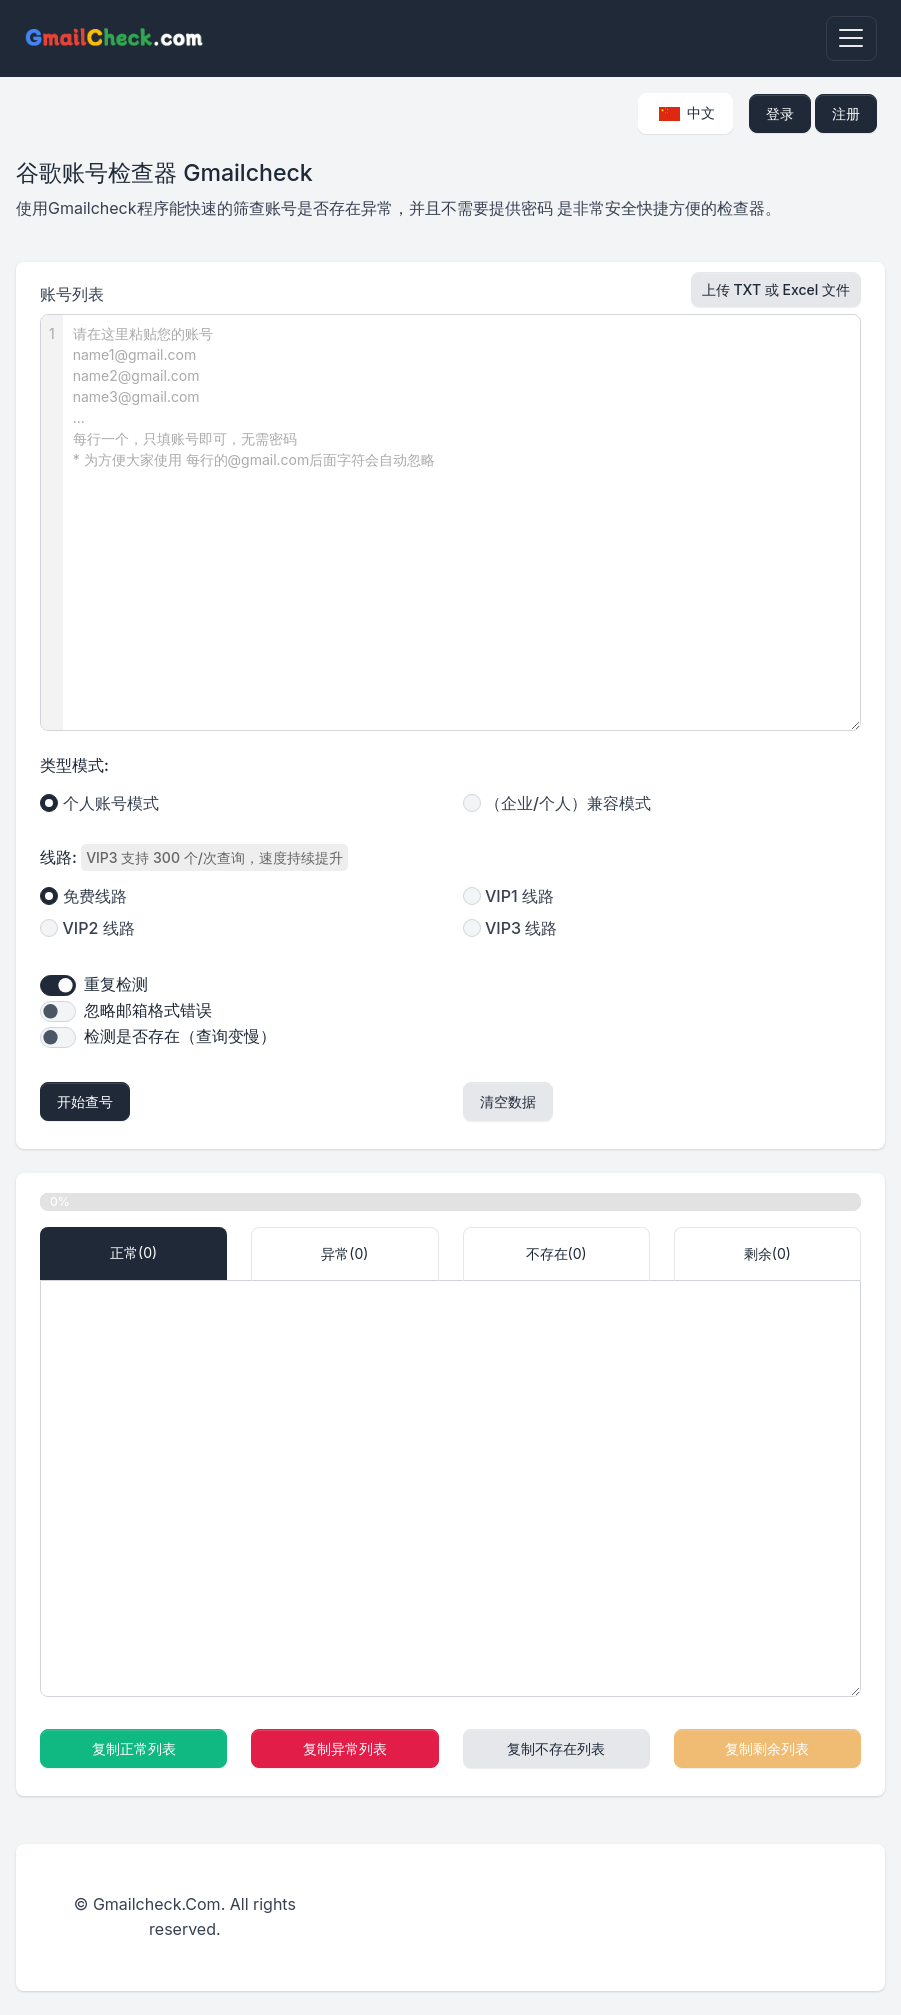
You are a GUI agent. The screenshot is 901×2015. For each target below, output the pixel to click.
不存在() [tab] (556, 1253)
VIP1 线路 (519, 896)
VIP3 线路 (521, 928)
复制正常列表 (134, 1748)
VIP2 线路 (99, 928)
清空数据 (508, 1101)
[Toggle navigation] (851, 38)
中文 (687, 112)
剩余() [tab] (767, 1253)
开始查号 (85, 1101)
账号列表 (72, 294)
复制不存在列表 (556, 1748)
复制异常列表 (345, 1748)
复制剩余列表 (767, 1748)
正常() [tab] (133, 1252)
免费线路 (95, 896)
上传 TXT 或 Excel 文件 (776, 289)
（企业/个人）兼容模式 (568, 803)
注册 (846, 113)
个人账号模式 (111, 803)
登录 (780, 113)
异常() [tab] (344, 1253)
